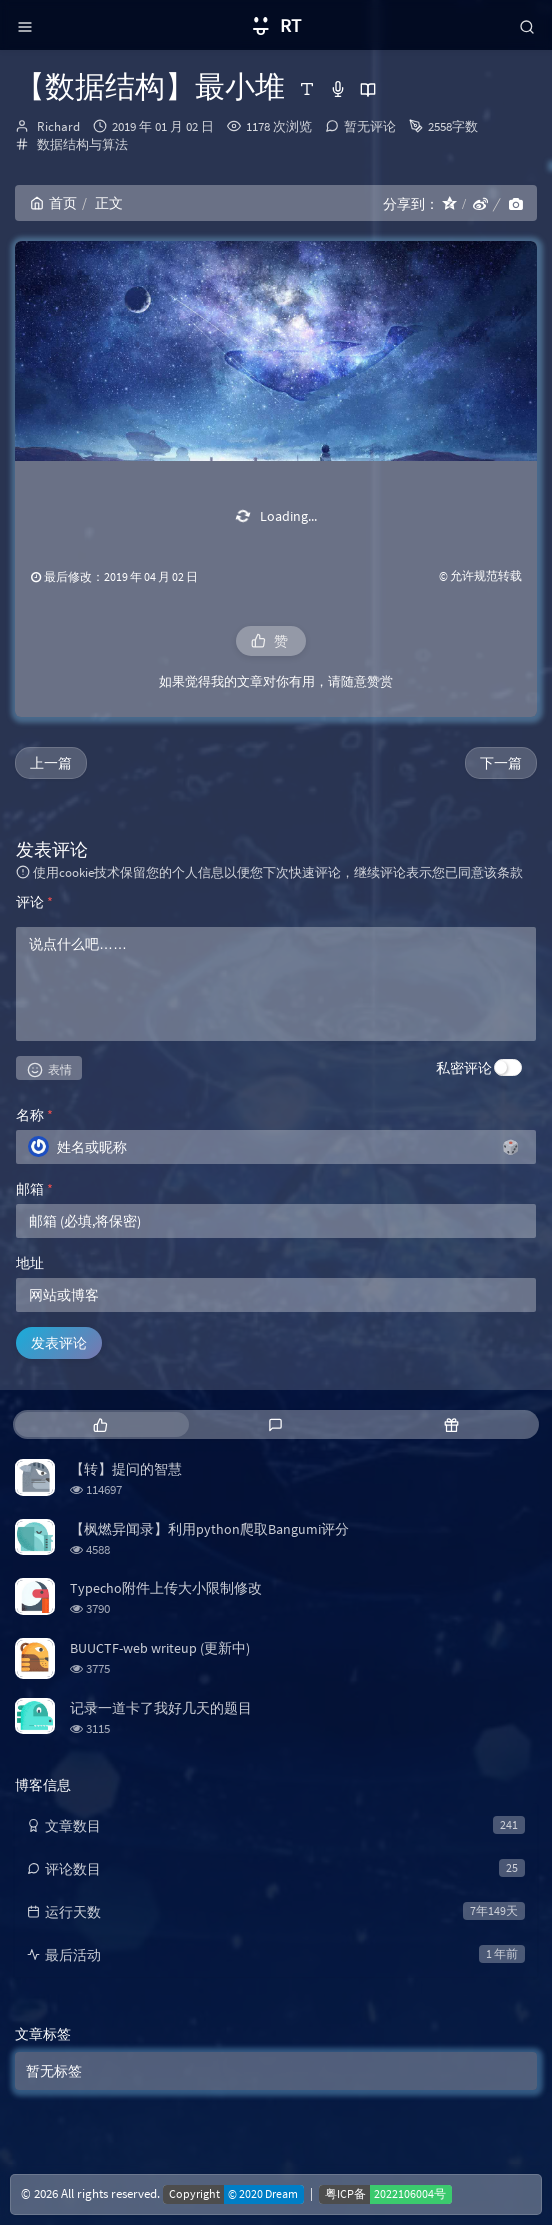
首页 (53, 203)
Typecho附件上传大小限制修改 (166, 1588)
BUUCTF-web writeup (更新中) (160, 1648)
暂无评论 (370, 126)
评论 (34, 902)
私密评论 (464, 1068)
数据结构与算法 (82, 144)
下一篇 (501, 763)
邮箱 (34, 1189)
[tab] (100, 1424)
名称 (34, 1115)
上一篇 (51, 763)
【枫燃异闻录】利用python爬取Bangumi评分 (209, 1529)
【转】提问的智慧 (126, 1469)
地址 (30, 1263)
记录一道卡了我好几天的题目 (161, 1708)
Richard (58, 126)
